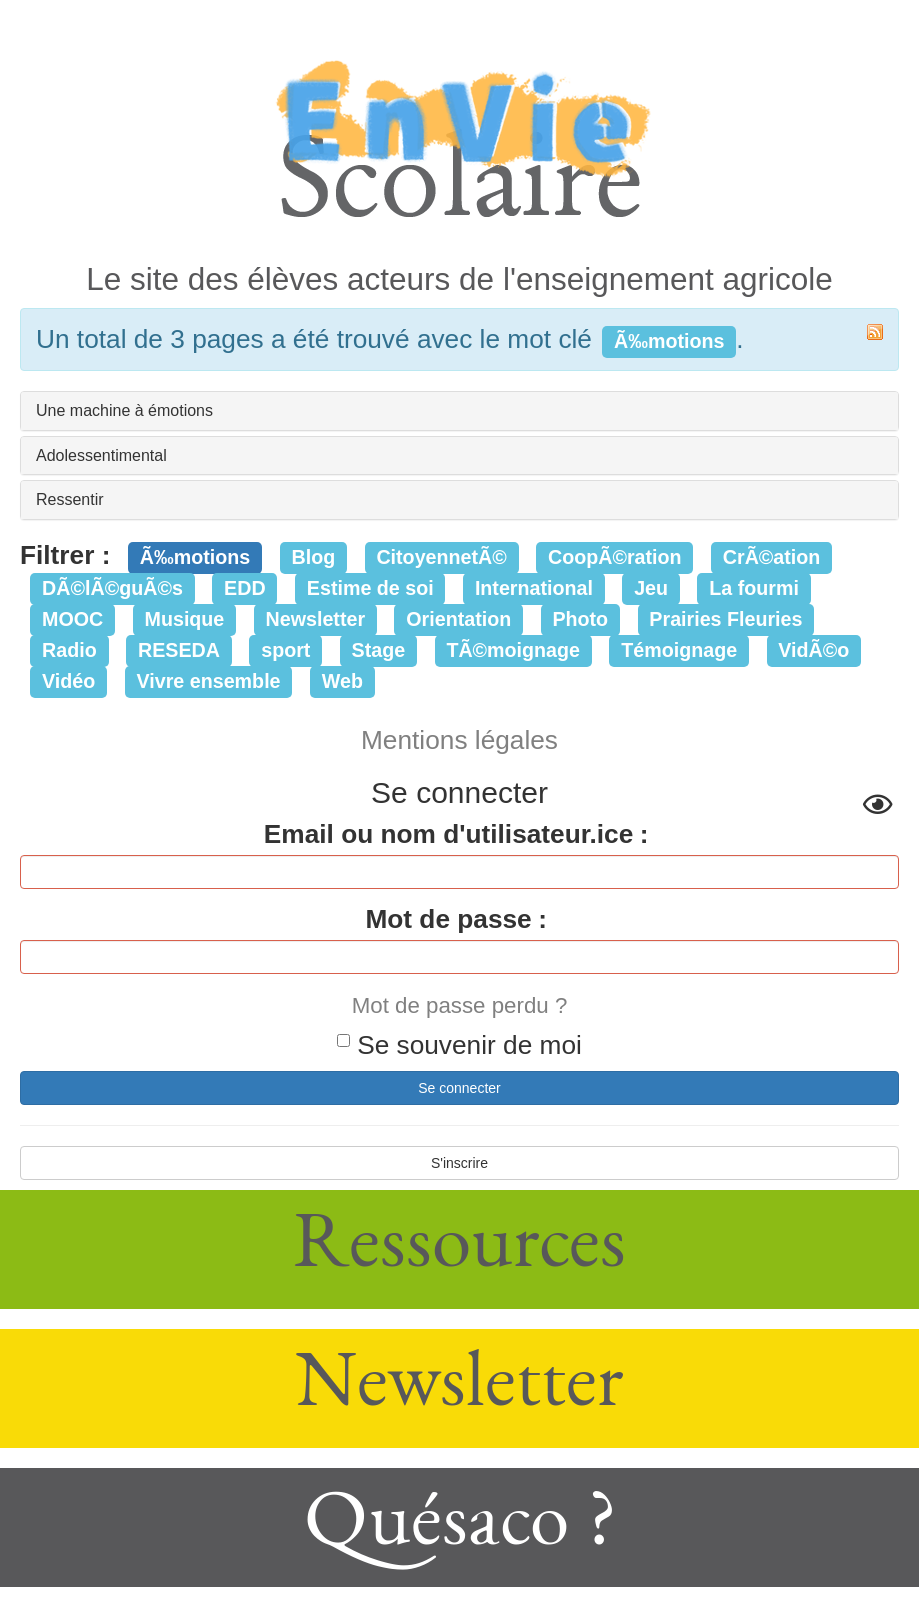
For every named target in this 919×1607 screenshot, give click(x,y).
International (534, 588)
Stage (379, 650)
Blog (313, 557)
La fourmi (754, 588)
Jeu (651, 588)
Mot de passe (448, 919)
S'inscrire (459, 1163)
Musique (185, 619)
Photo (580, 619)
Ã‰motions (195, 557)
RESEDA (179, 650)
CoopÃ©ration (615, 557)
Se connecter (459, 1088)
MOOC (72, 619)
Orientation (458, 619)
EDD (245, 588)
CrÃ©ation (772, 557)
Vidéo (68, 681)
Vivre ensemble (209, 681)
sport (285, 650)
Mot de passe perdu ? (460, 1005)
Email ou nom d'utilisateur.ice (448, 834)
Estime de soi (370, 588)
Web (342, 681)
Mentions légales (459, 740)
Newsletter (316, 619)
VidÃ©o (813, 650)
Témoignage (679, 650)
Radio (69, 650)
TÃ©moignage (513, 650)
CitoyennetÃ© (441, 557)
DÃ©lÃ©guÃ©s (112, 588)
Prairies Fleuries (725, 619)
